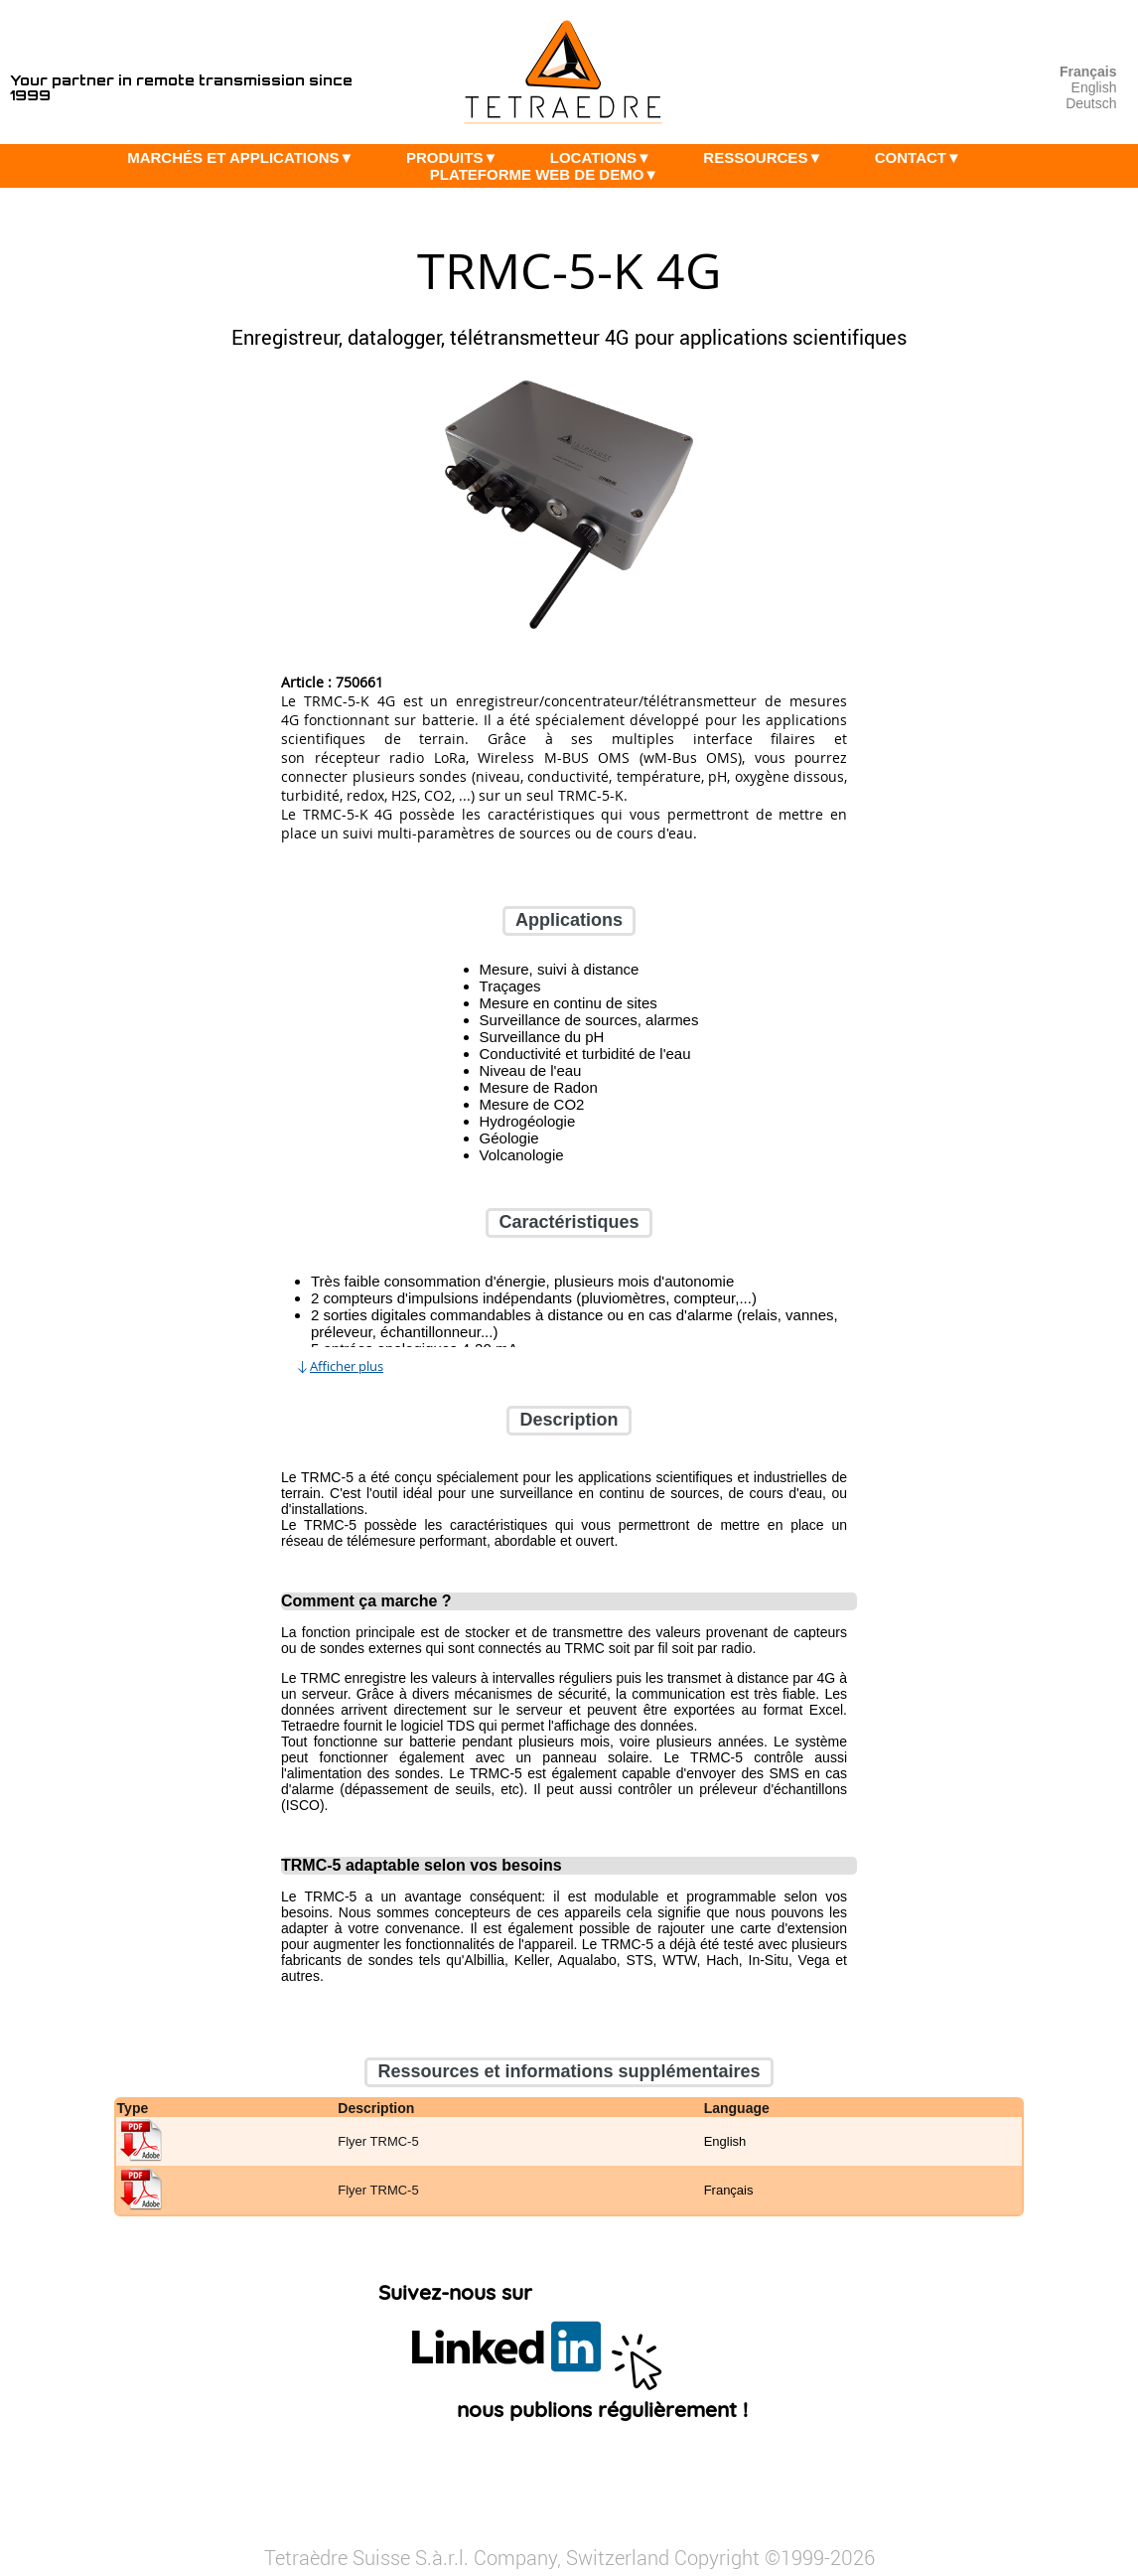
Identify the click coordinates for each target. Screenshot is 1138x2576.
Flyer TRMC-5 (378, 2142)
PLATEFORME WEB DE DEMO (549, 174)
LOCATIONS (605, 157)
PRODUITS (456, 157)
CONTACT (923, 157)
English (1094, 87)
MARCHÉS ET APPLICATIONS (245, 157)
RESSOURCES (767, 157)
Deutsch (1091, 103)
